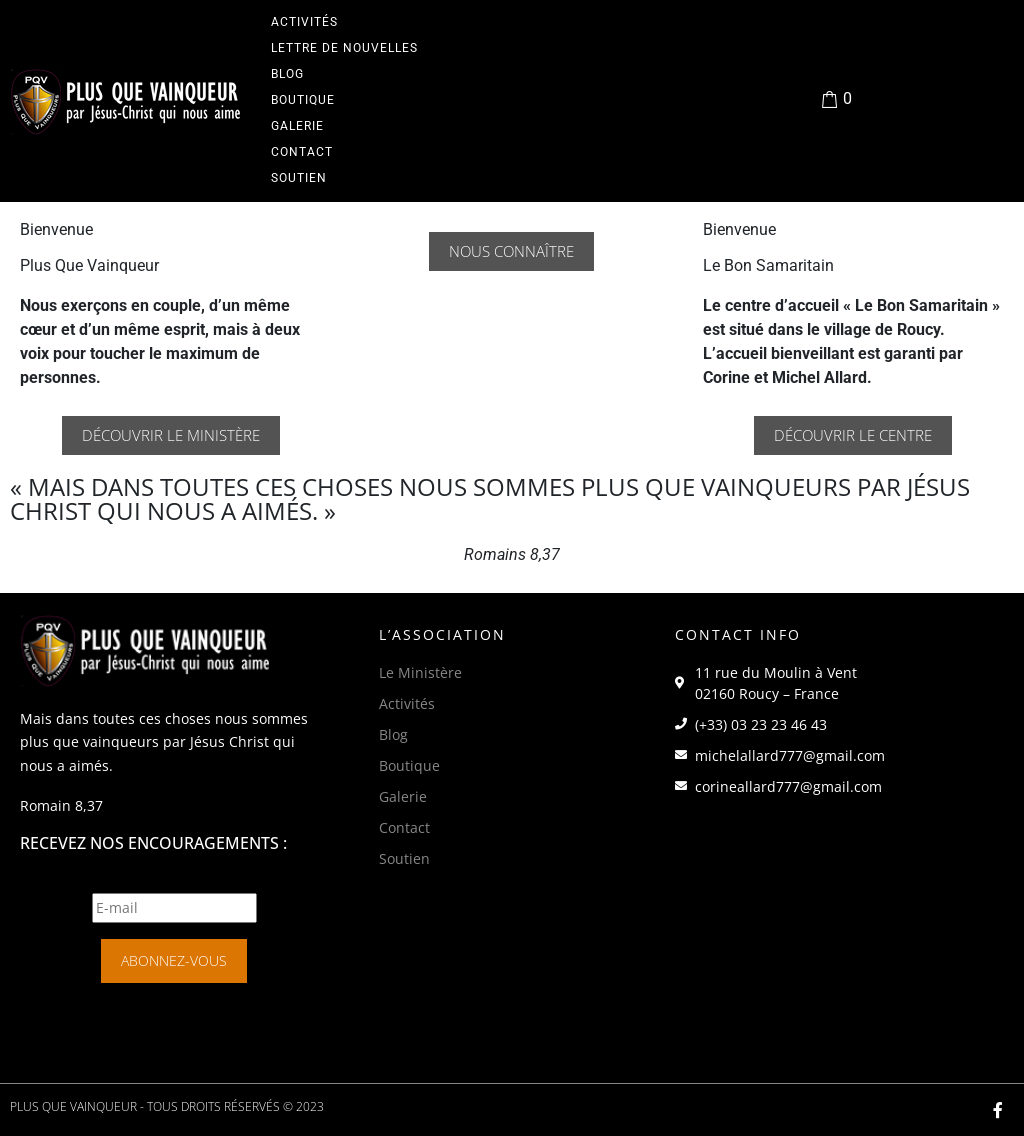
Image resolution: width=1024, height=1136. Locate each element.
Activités (304, 22)
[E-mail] (174, 908)
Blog (287, 74)
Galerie (297, 126)
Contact (302, 152)
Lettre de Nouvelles (344, 48)
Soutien (299, 178)
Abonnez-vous (174, 960)
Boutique (303, 100)
